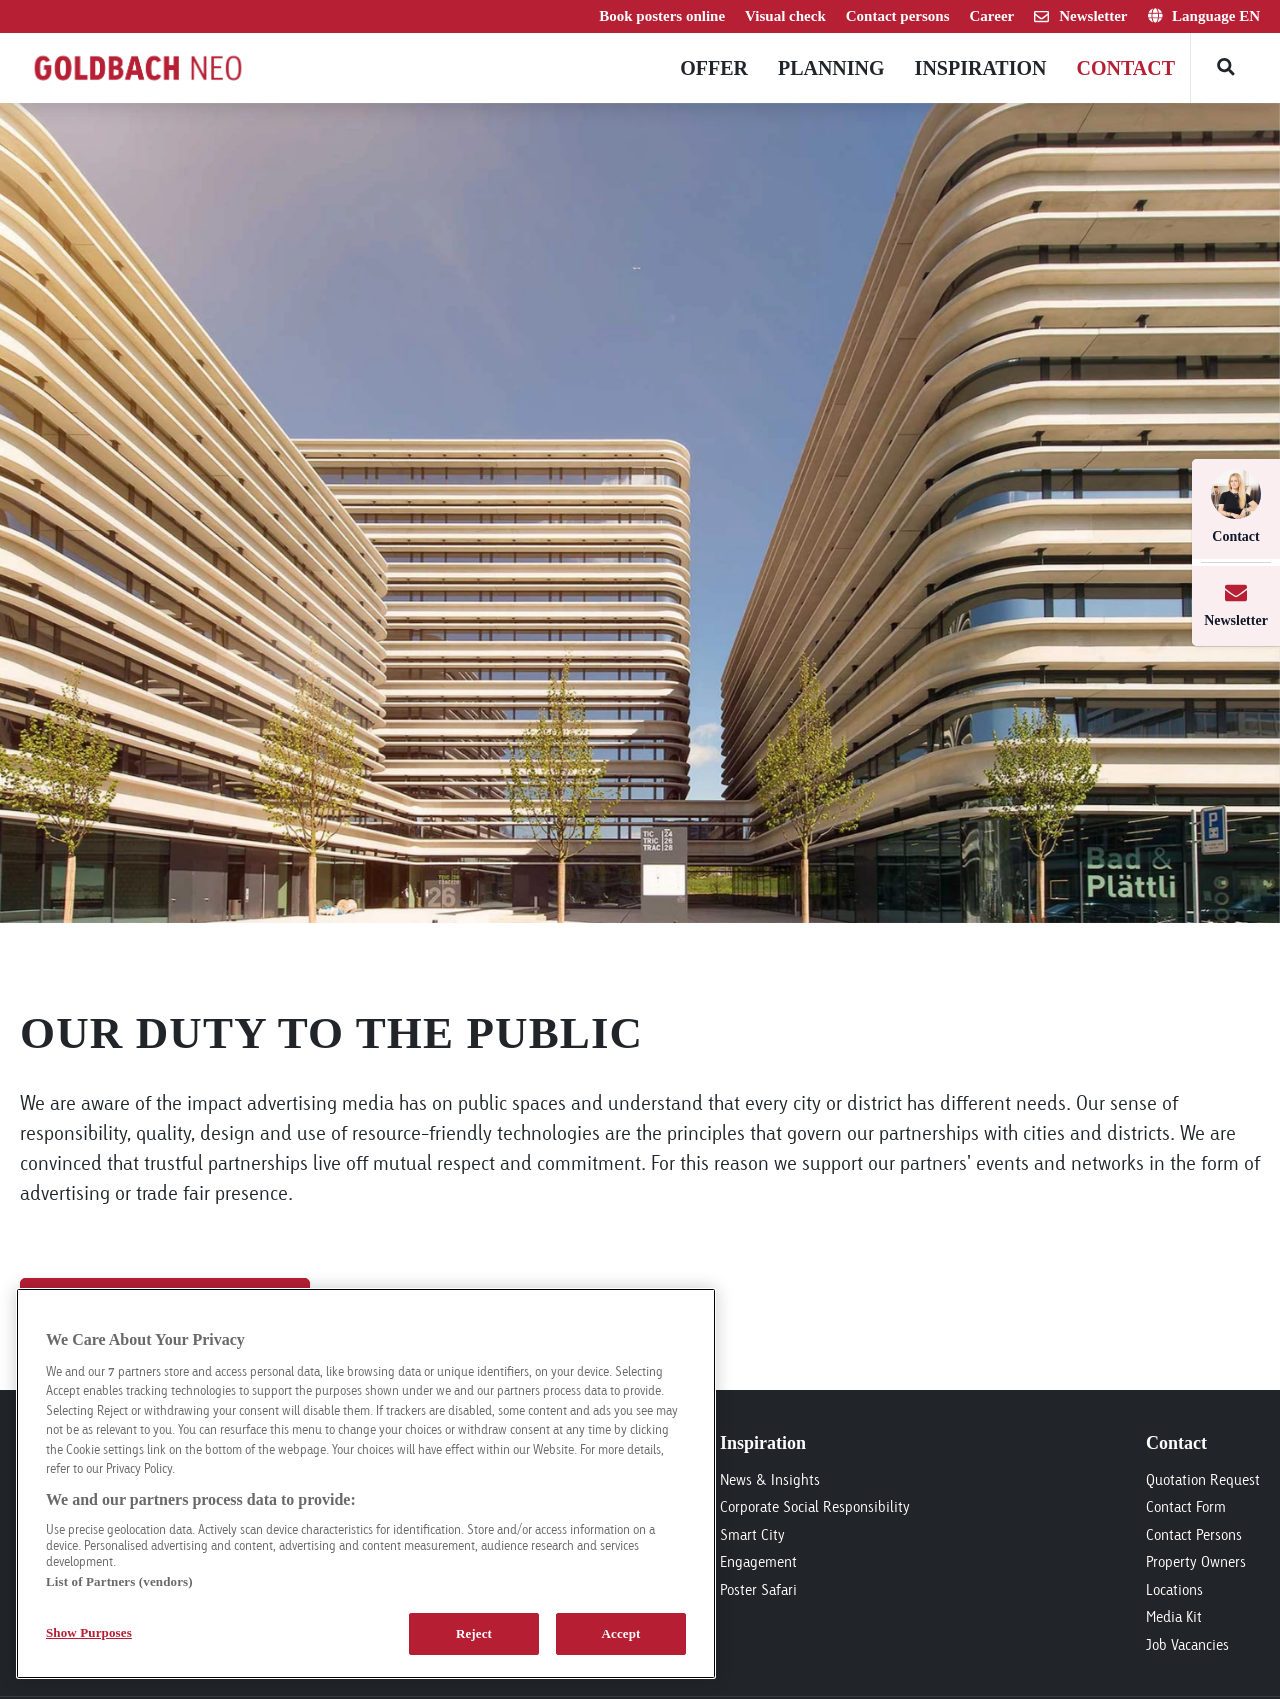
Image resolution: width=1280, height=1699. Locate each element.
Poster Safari (758, 1589)
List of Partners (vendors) (119, 1581)
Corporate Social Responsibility (815, 1506)
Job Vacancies (1187, 1644)
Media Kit (1174, 1616)
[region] (366, 1483)
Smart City (752, 1534)
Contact (1125, 68)
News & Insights (770, 1479)
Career (992, 16)
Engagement (758, 1561)
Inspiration (981, 68)
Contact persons (898, 16)
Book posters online (662, 16)
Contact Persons (1194, 1534)
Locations (1174, 1589)
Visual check (785, 16)
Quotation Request (1203, 1479)
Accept (620, 1633)
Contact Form (1186, 1506)
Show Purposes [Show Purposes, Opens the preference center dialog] (89, 1632)
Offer (714, 68)
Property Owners (1196, 1561)
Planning (831, 68)
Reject (474, 1633)
